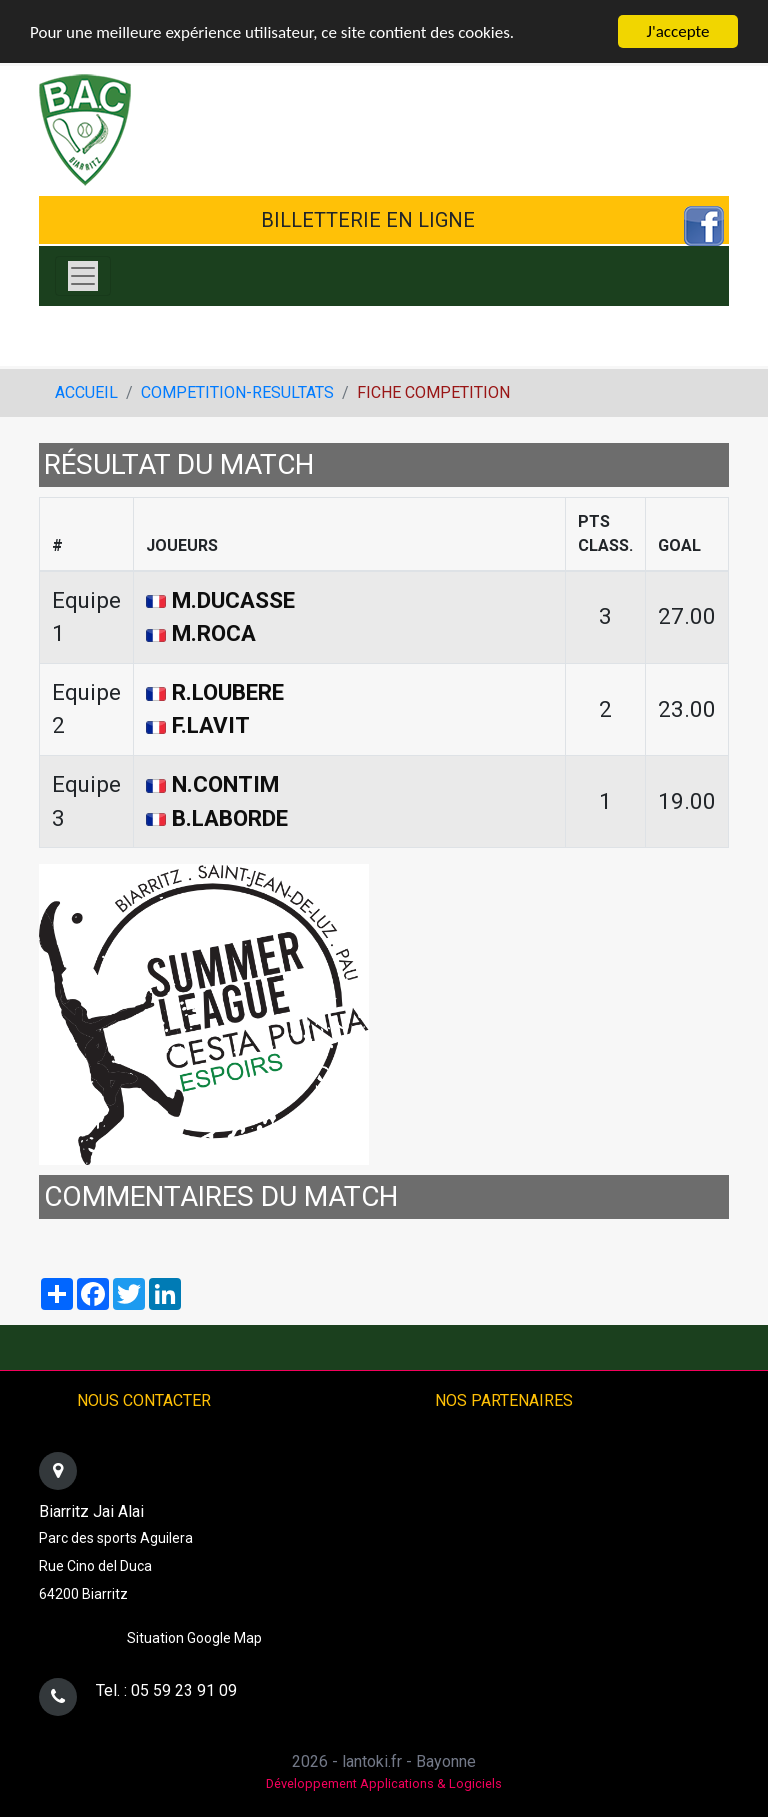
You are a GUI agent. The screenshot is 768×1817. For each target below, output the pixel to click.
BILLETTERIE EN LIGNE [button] (368, 220)
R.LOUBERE (228, 692)
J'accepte (678, 31)
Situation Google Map (194, 1638)
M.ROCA (214, 633)
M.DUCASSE (233, 600)
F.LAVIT (211, 725)
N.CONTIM (225, 784)
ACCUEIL (86, 392)
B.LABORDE (230, 818)
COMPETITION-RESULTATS (237, 392)
